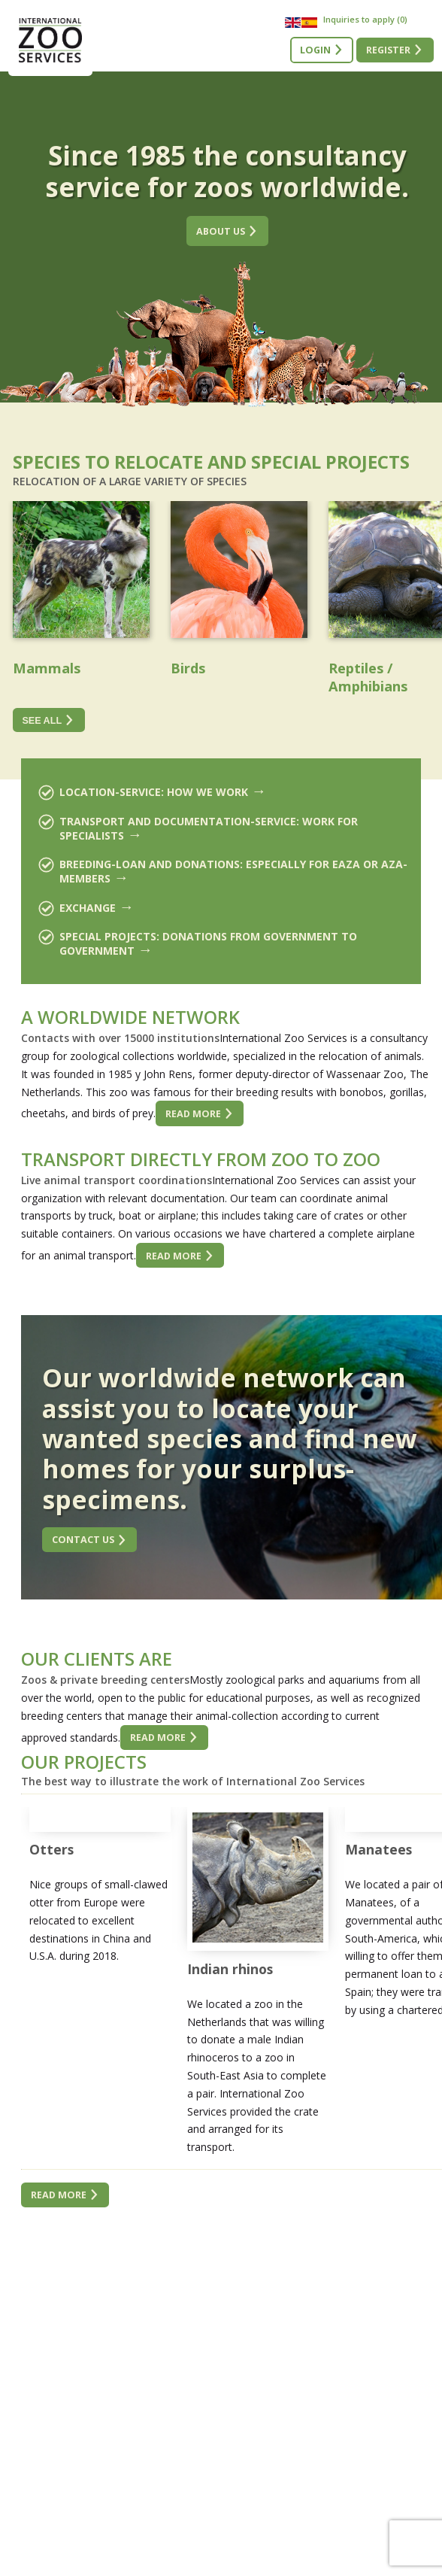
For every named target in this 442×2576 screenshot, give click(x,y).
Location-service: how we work (153, 792)
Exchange (87, 908)
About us (220, 231)
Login (315, 50)
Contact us (83, 1539)
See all (42, 720)
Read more (193, 1113)
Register (388, 50)
